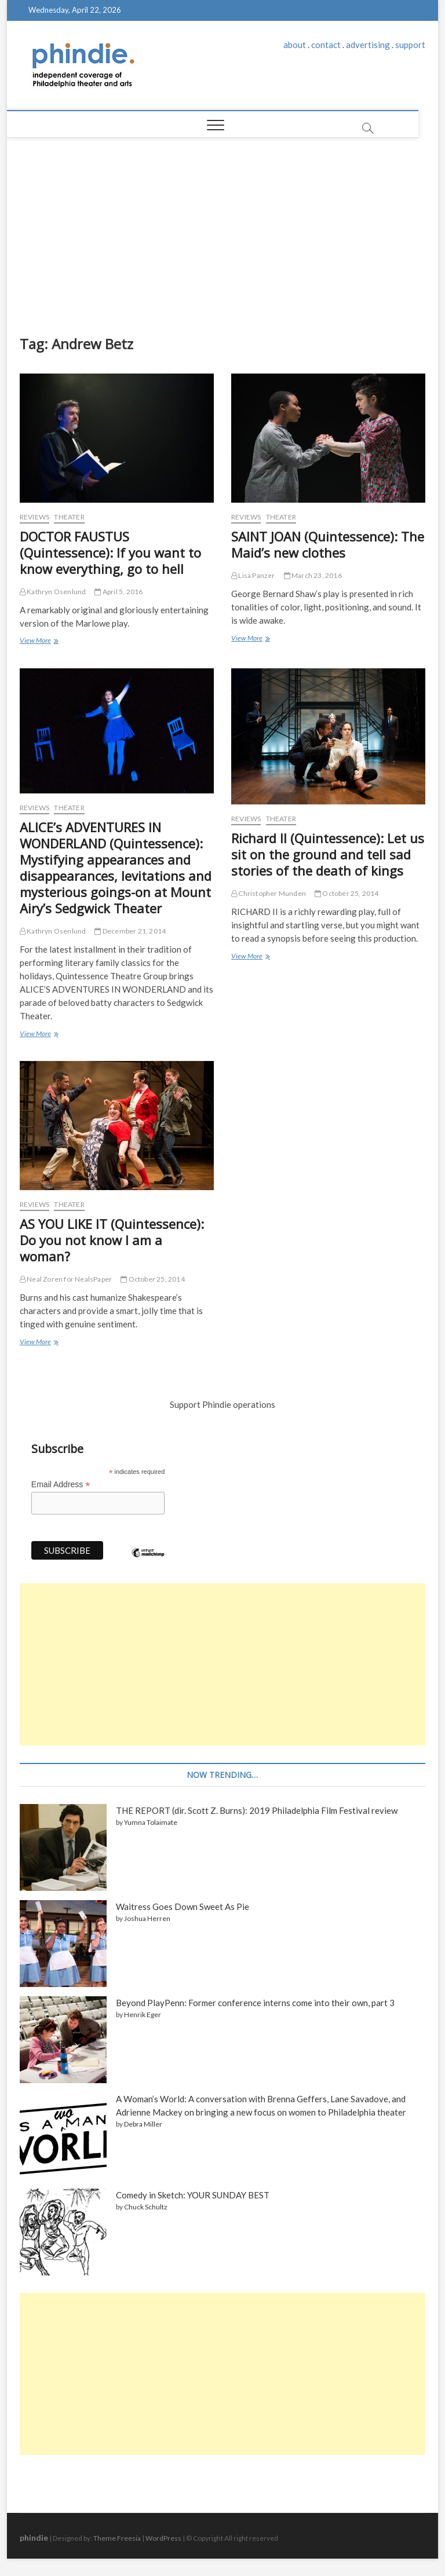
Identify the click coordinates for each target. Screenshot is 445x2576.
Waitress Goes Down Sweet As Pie (182, 1906)
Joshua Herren (147, 1918)
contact (326, 44)
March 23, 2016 (313, 575)
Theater (69, 517)
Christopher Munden (268, 893)
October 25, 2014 (347, 893)
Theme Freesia (117, 2538)
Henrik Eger (142, 2014)
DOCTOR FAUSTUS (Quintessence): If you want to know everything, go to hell (110, 552)
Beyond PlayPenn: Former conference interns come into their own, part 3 (255, 2002)
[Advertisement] (223, 225)
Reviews (34, 517)
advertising (368, 44)
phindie (34, 2537)
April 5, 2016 (118, 591)
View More (38, 641)
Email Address (60, 1484)
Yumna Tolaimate (150, 1822)
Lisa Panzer (253, 575)
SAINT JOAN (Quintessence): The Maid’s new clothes (327, 544)
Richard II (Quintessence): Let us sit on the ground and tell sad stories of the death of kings (327, 854)
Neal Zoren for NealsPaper (66, 1279)
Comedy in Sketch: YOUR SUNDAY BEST (192, 2195)
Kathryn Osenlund (53, 591)
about (294, 44)
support (410, 44)
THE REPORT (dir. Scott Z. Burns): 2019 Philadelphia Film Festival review (256, 1810)
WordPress (163, 2538)
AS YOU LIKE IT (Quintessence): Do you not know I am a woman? (112, 1240)
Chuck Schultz (145, 2206)
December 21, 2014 (130, 931)
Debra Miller (143, 2124)
